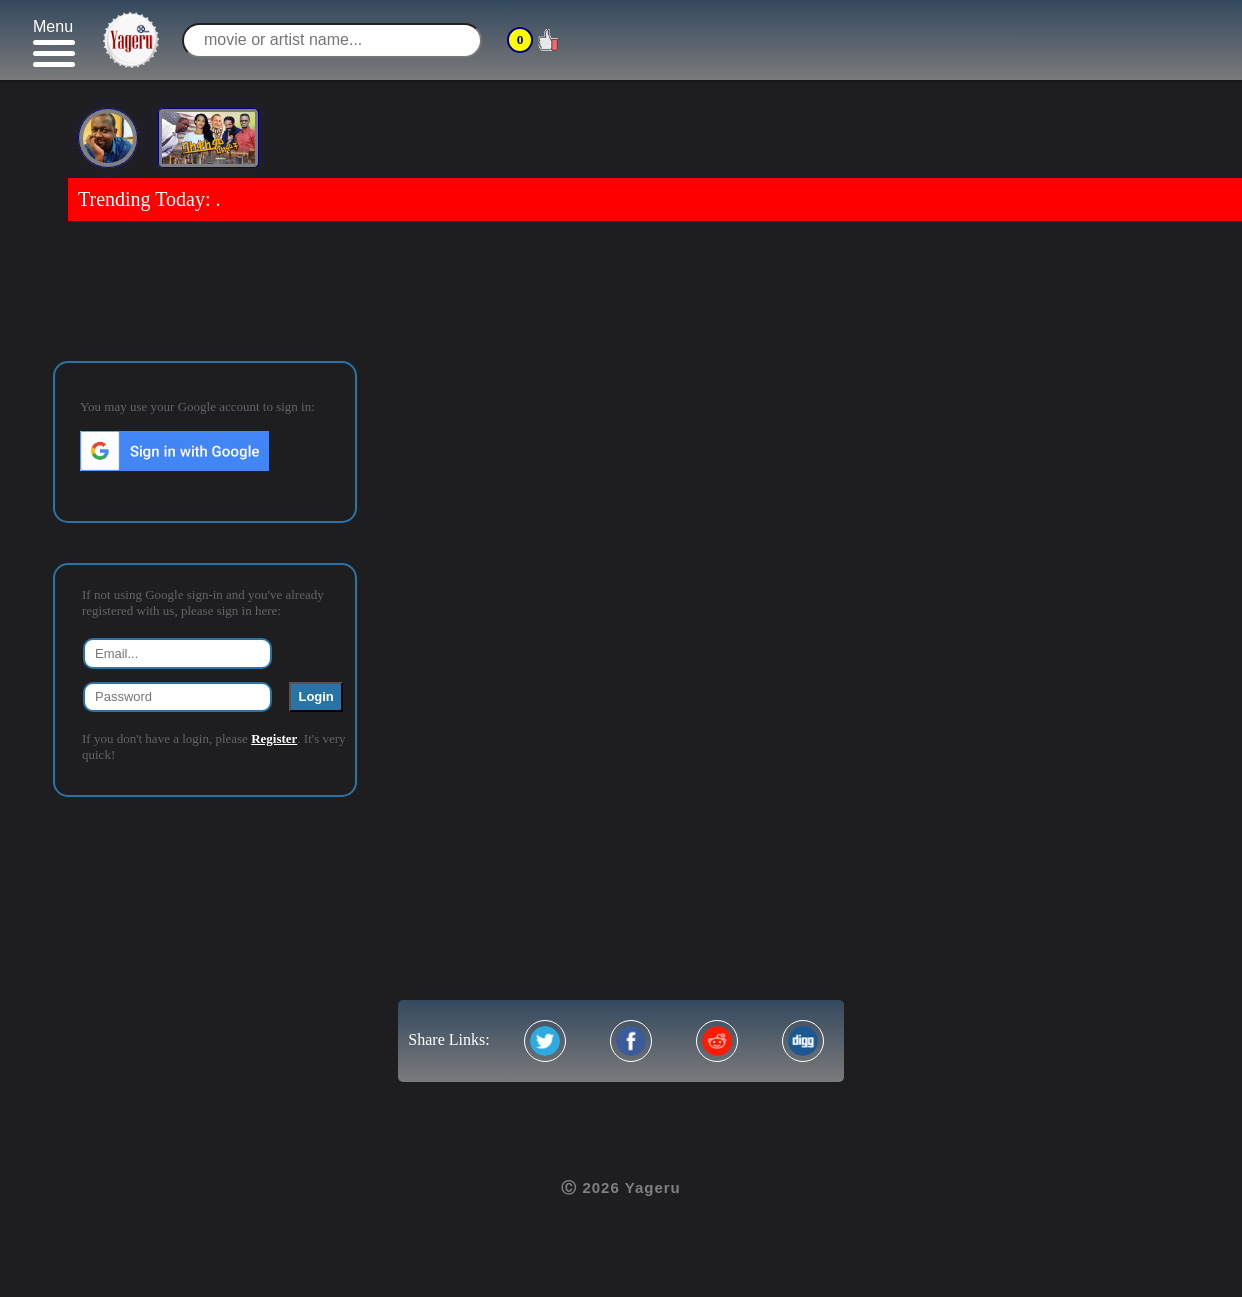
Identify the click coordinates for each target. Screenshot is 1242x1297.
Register (274, 738)
